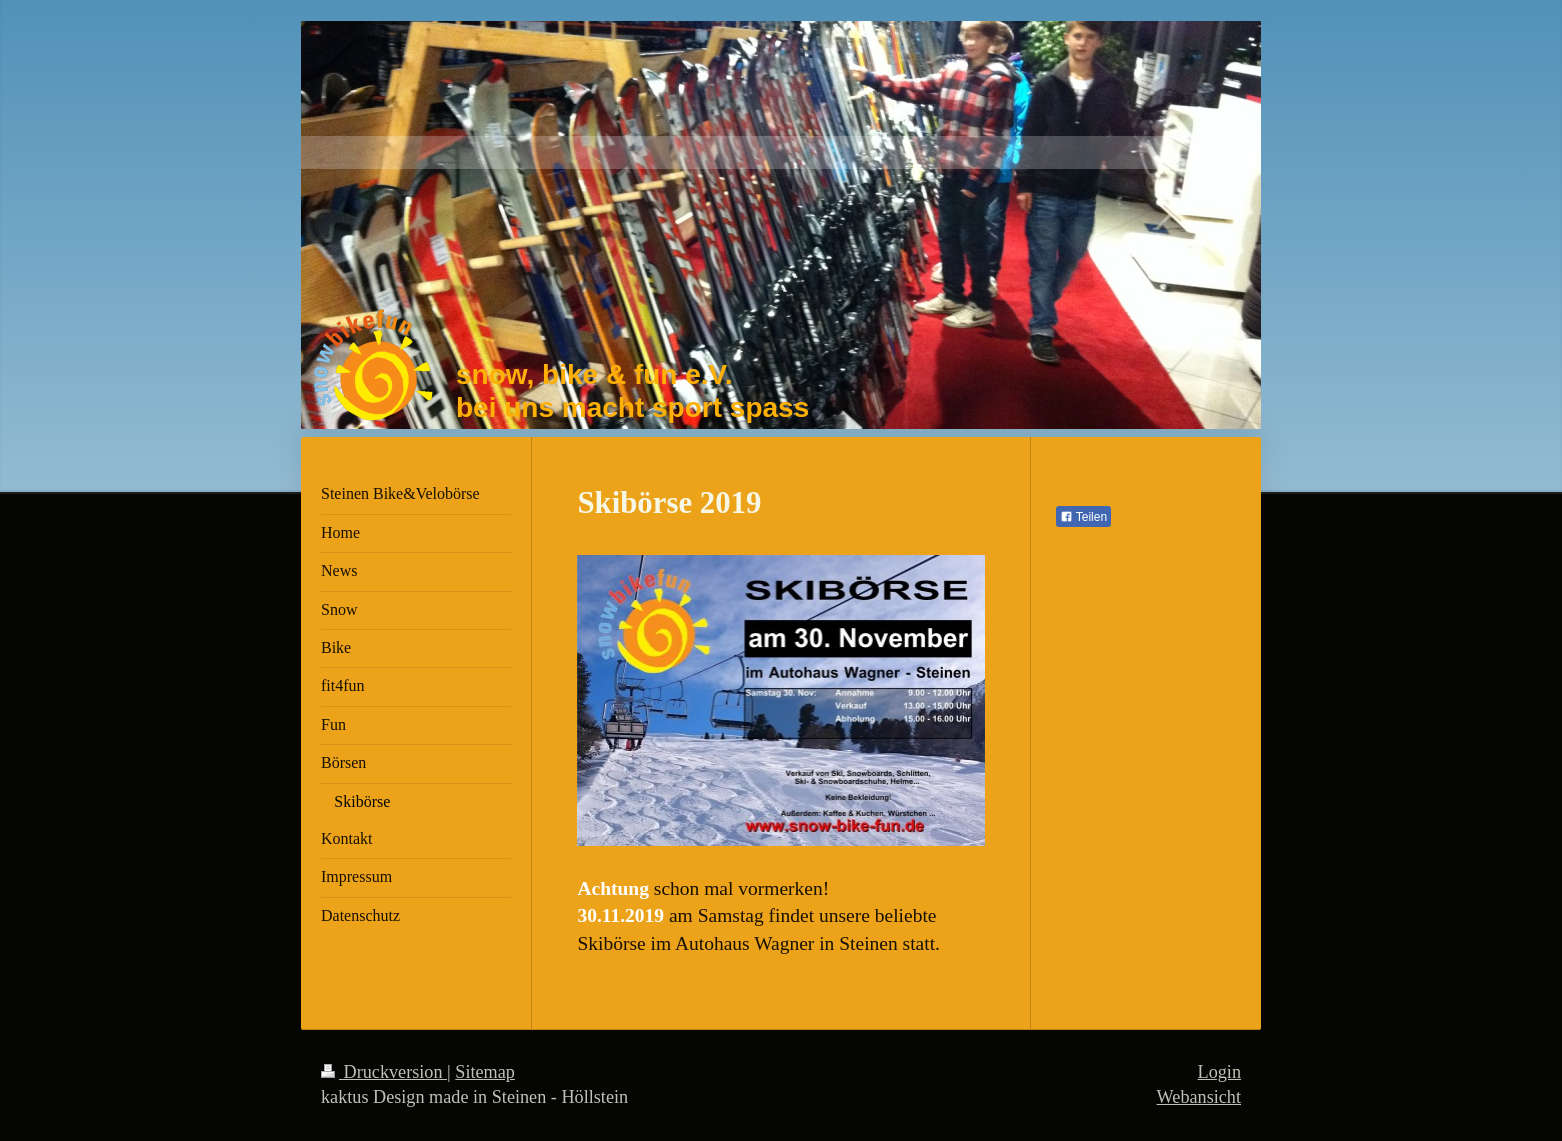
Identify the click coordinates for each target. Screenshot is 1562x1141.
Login (1219, 1072)
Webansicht (1199, 1097)
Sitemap (485, 1072)
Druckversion (384, 1072)
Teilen (1083, 517)
